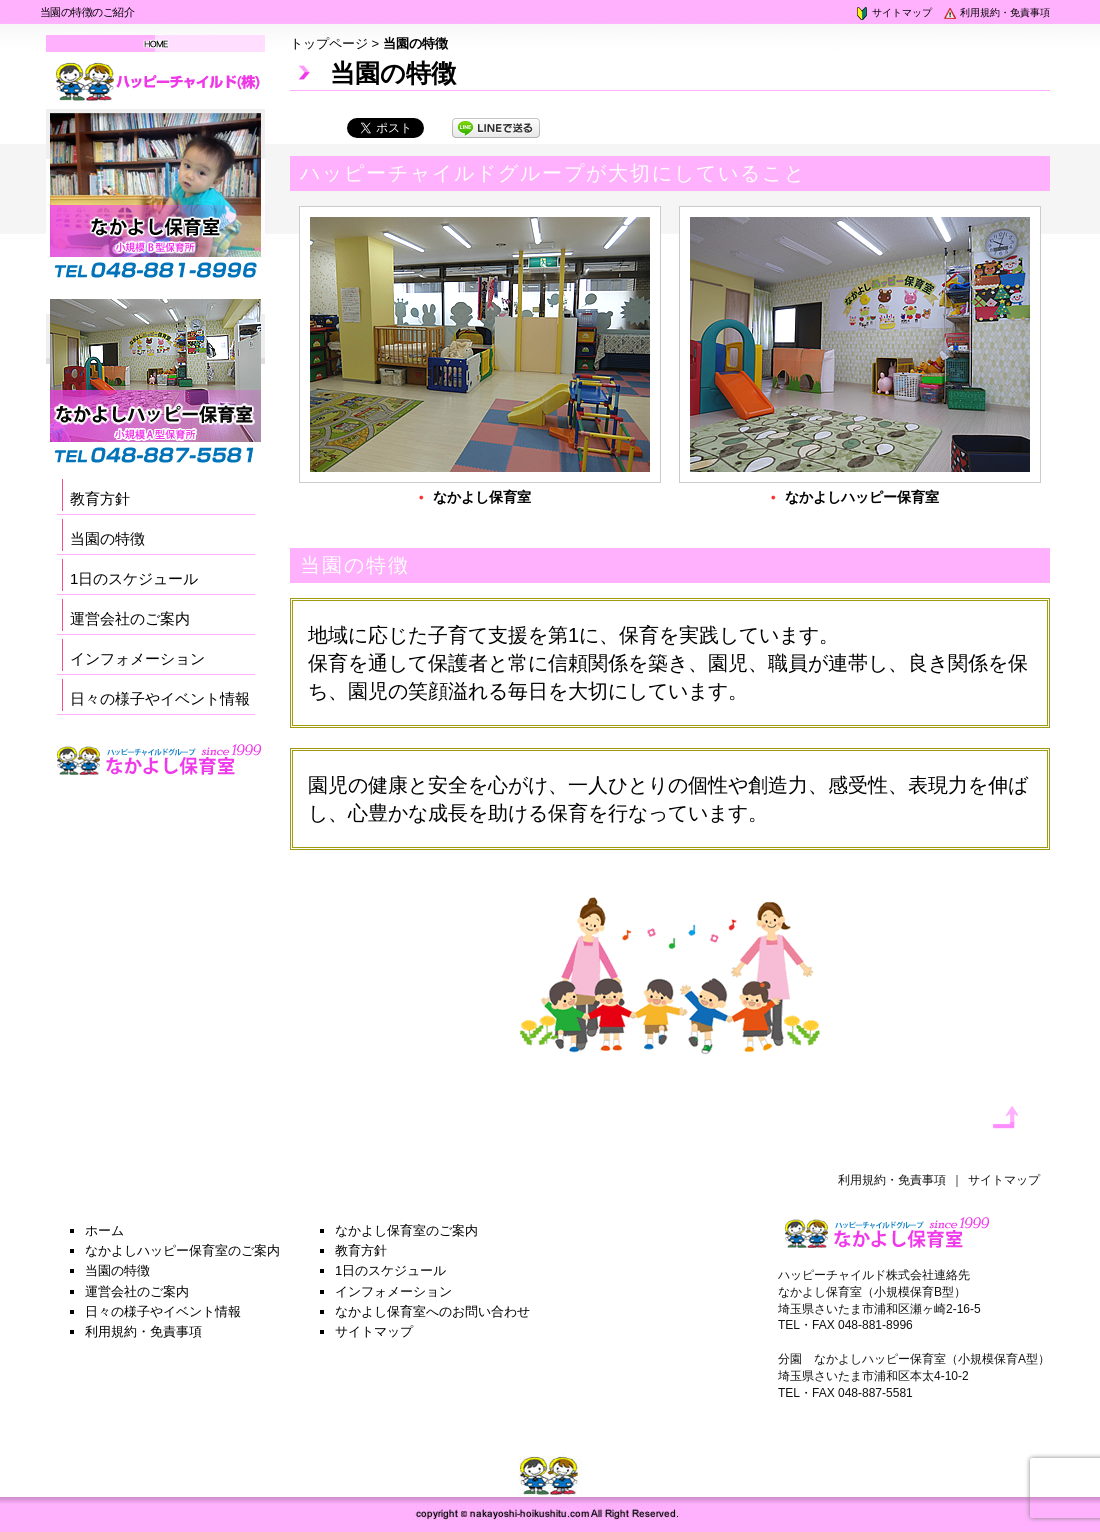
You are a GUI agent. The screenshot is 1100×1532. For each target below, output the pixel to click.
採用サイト (160, 786)
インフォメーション (137, 658)
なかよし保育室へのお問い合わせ (432, 1311)
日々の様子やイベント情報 (160, 698)
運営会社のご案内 (130, 618)
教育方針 (100, 498)
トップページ (329, 43)
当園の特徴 (107, 538)
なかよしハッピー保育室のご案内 (182, 1250)
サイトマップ (893, 12)
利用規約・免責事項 (996, 12)
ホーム (104, 1230)
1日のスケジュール (134, 578)
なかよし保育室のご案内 (406, 1230)
